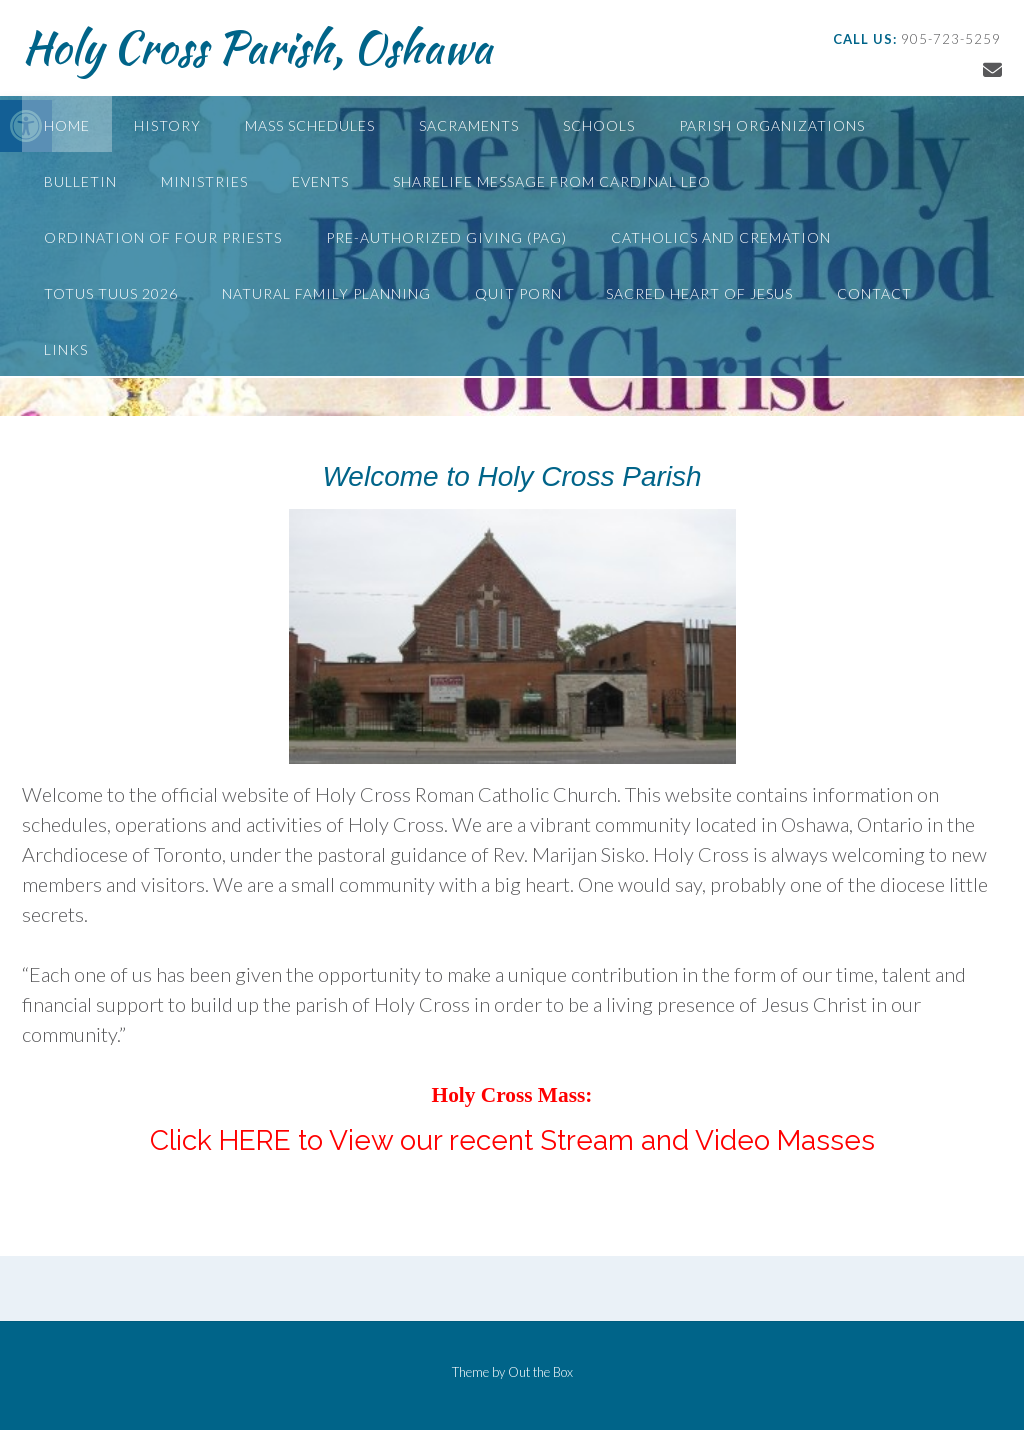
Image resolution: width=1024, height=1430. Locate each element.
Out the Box (540, 1372)
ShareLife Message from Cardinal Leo (552, 181)
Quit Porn (518, 293)
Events (320, 181)
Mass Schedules (310, 125)
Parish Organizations (772, 125)
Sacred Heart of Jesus (699, 293)
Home (67, 125)
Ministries (204, 181)
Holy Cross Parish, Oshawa (257, 47)
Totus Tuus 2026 (111, 293)
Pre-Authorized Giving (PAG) (446, 237)
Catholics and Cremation (721, 237)
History (167, 125)
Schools (599, 125)
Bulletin (80, 181)
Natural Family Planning (326, 293)
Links (66, 349)
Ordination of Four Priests (163, 237)
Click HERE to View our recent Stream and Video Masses (512, 1140)
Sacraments (469, 125)
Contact (874, 293)
